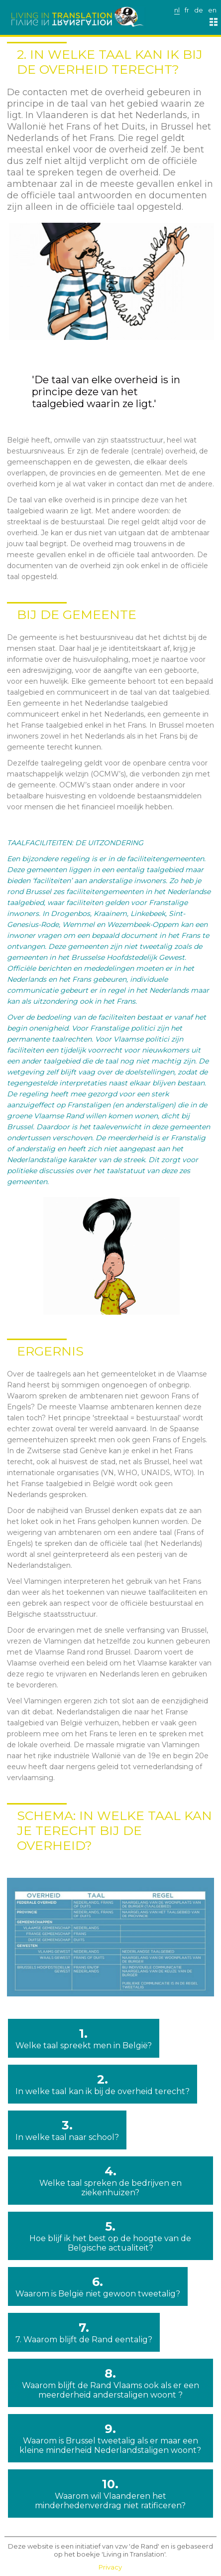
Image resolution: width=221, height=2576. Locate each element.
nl (177, 10)
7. (83, 2332)
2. (102, 2084)
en (212, 10)
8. (110, 2383)
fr (187, 10)
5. (110, 2236)
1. (83, 2038)
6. (97, 2286)
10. (110, 2493)
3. (67, 2130)
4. (110, 2180)
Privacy (110, 2567)
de (198, 10)
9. (110, 2438)
